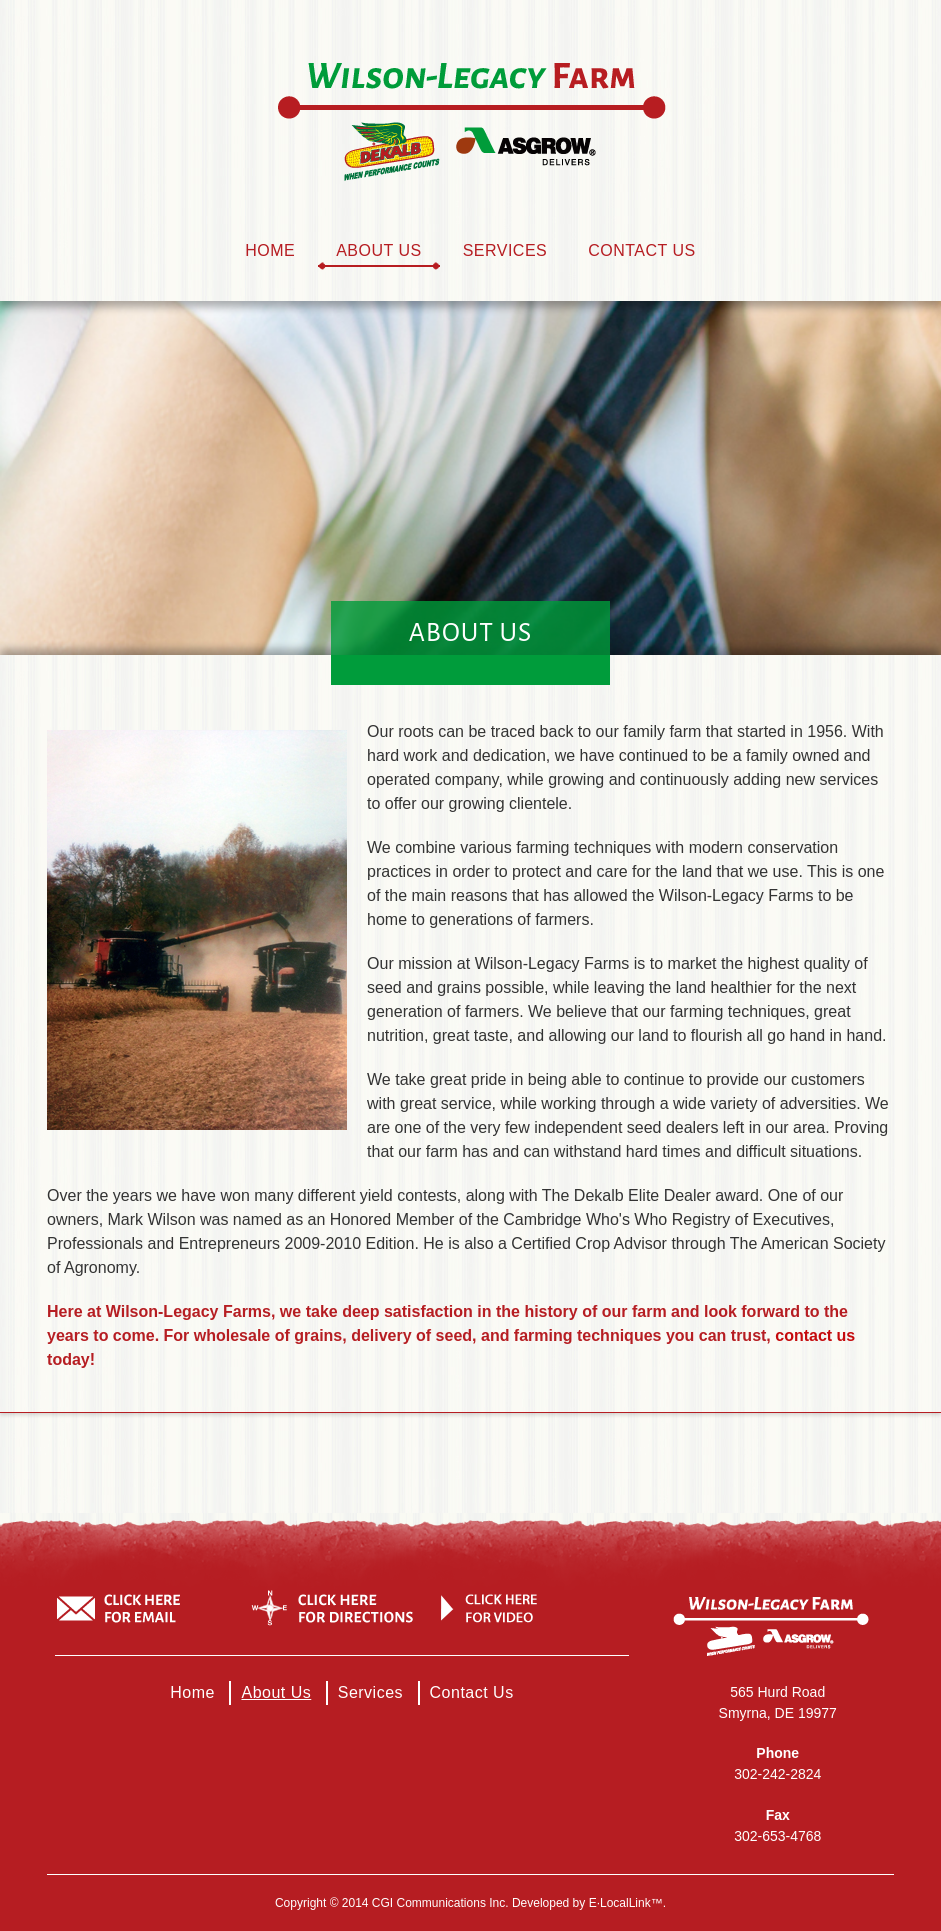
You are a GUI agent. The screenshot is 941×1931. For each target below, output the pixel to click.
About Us (379, 250)
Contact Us (642, 250)
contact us (815, 1335)
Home (270, 250)
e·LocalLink (620, 1903)
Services (505, 250)
